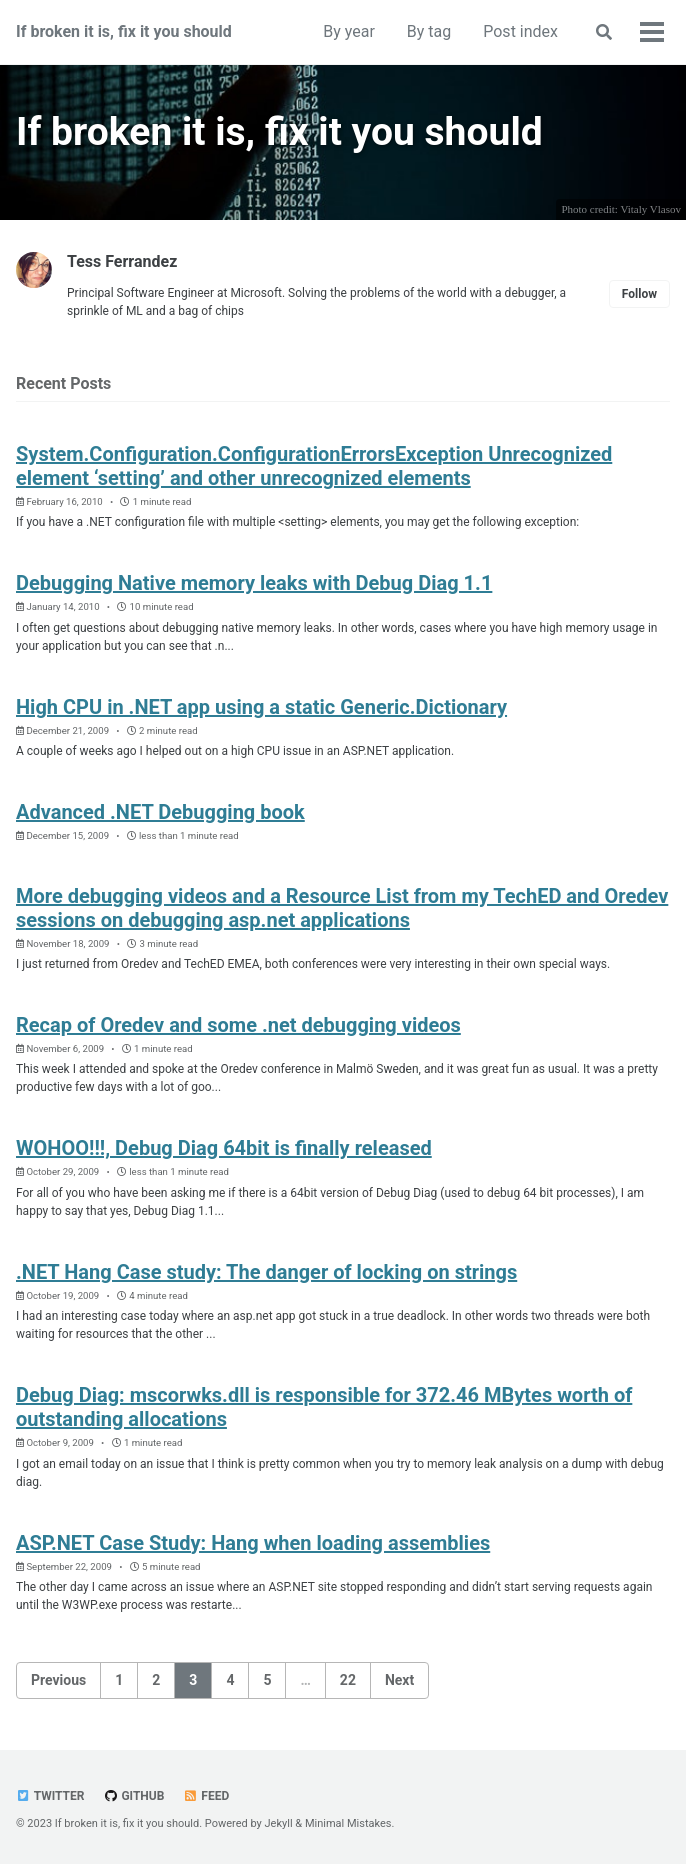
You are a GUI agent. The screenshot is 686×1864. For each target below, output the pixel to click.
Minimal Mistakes (348, 1823)
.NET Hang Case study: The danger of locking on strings (266, 1271)
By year (349, 31)
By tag (429, 31)
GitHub (133, 1796)
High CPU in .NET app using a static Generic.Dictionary (261, 706)
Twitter (50, 1796)
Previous (58, 1679)
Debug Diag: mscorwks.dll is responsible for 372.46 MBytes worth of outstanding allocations (324, 1406)
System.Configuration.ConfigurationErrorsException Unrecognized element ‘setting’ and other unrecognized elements (314, 465)
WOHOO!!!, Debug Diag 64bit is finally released (224, 1148)
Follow (639, 293)
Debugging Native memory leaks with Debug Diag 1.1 (254, 583)
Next (399, 1679)
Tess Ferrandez (122, 261)
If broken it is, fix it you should (124, 31)
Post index (520, 31)
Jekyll (279, 1823)
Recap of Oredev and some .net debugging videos (238, 1024)
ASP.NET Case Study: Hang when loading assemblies (253, 1542)
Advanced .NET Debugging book (160, 811)
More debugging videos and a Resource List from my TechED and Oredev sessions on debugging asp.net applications (342, 907)
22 (348, 1679)
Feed (206, 1796)
